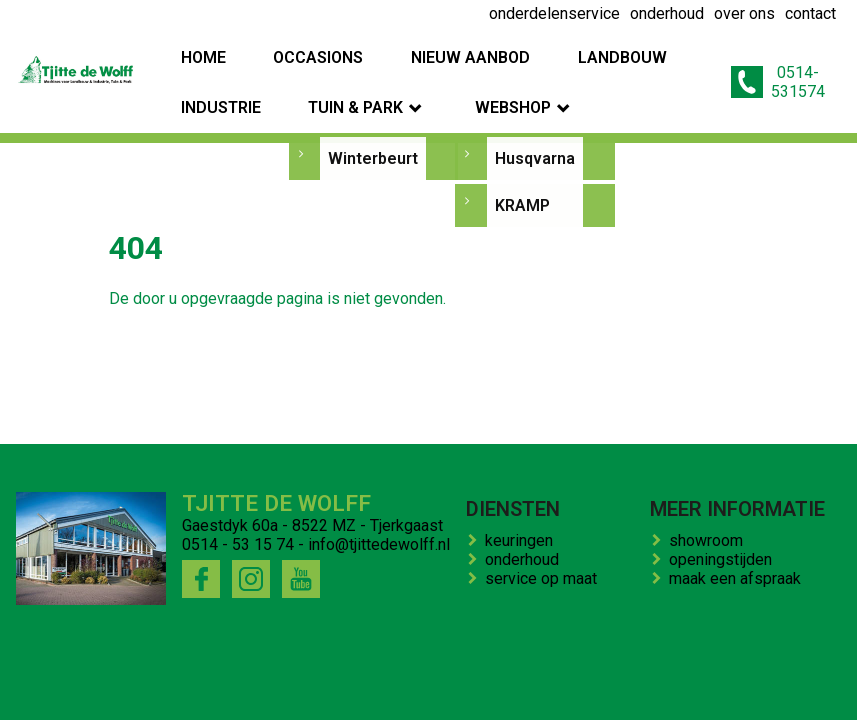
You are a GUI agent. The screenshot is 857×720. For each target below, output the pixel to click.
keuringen (523, 540)
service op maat (545, 578)
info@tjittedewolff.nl (379, 544)
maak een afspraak (739, 578)
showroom (710, 540)
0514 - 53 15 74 (238, 544)
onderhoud (526, 559)
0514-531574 (778, 57)
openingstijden (724, 559)
